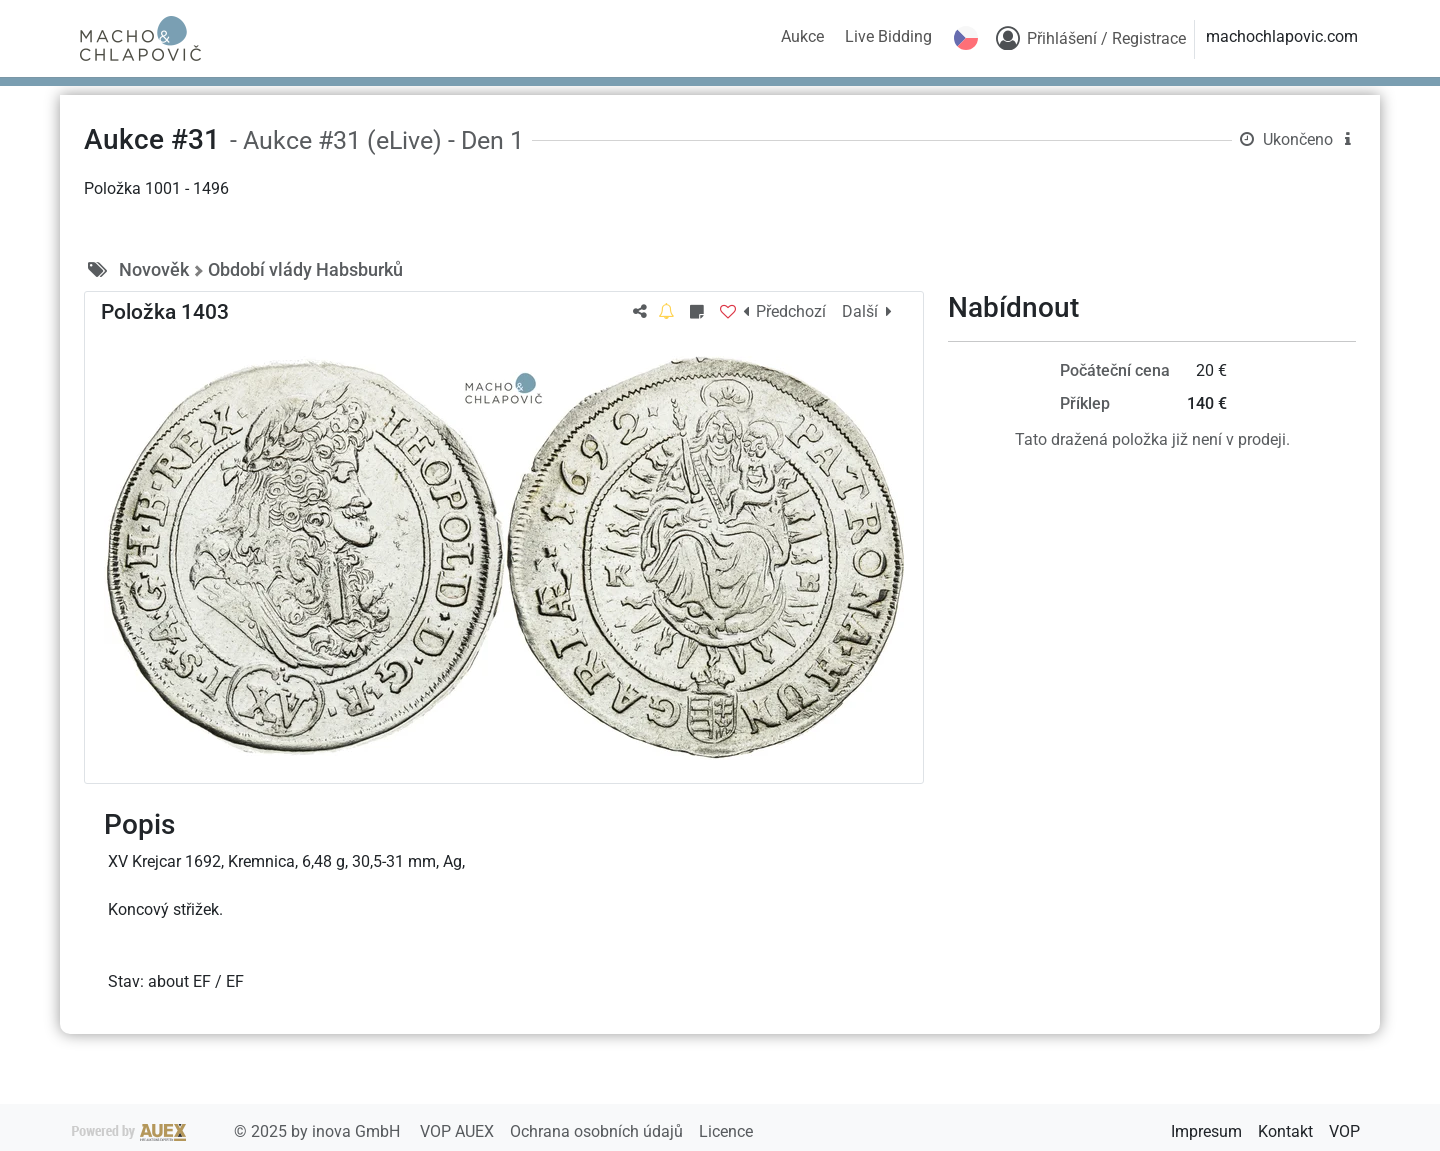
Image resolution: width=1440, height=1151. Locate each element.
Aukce (802, 36)
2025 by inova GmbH (238, 1131)
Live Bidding (888, 36)
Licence (726, 1131)
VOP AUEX (459, 1131)
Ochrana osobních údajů (598, 1131)
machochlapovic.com (1282, 36)
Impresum (1206, 1131)
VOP (1344, 1131)
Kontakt (1285, 1131)
